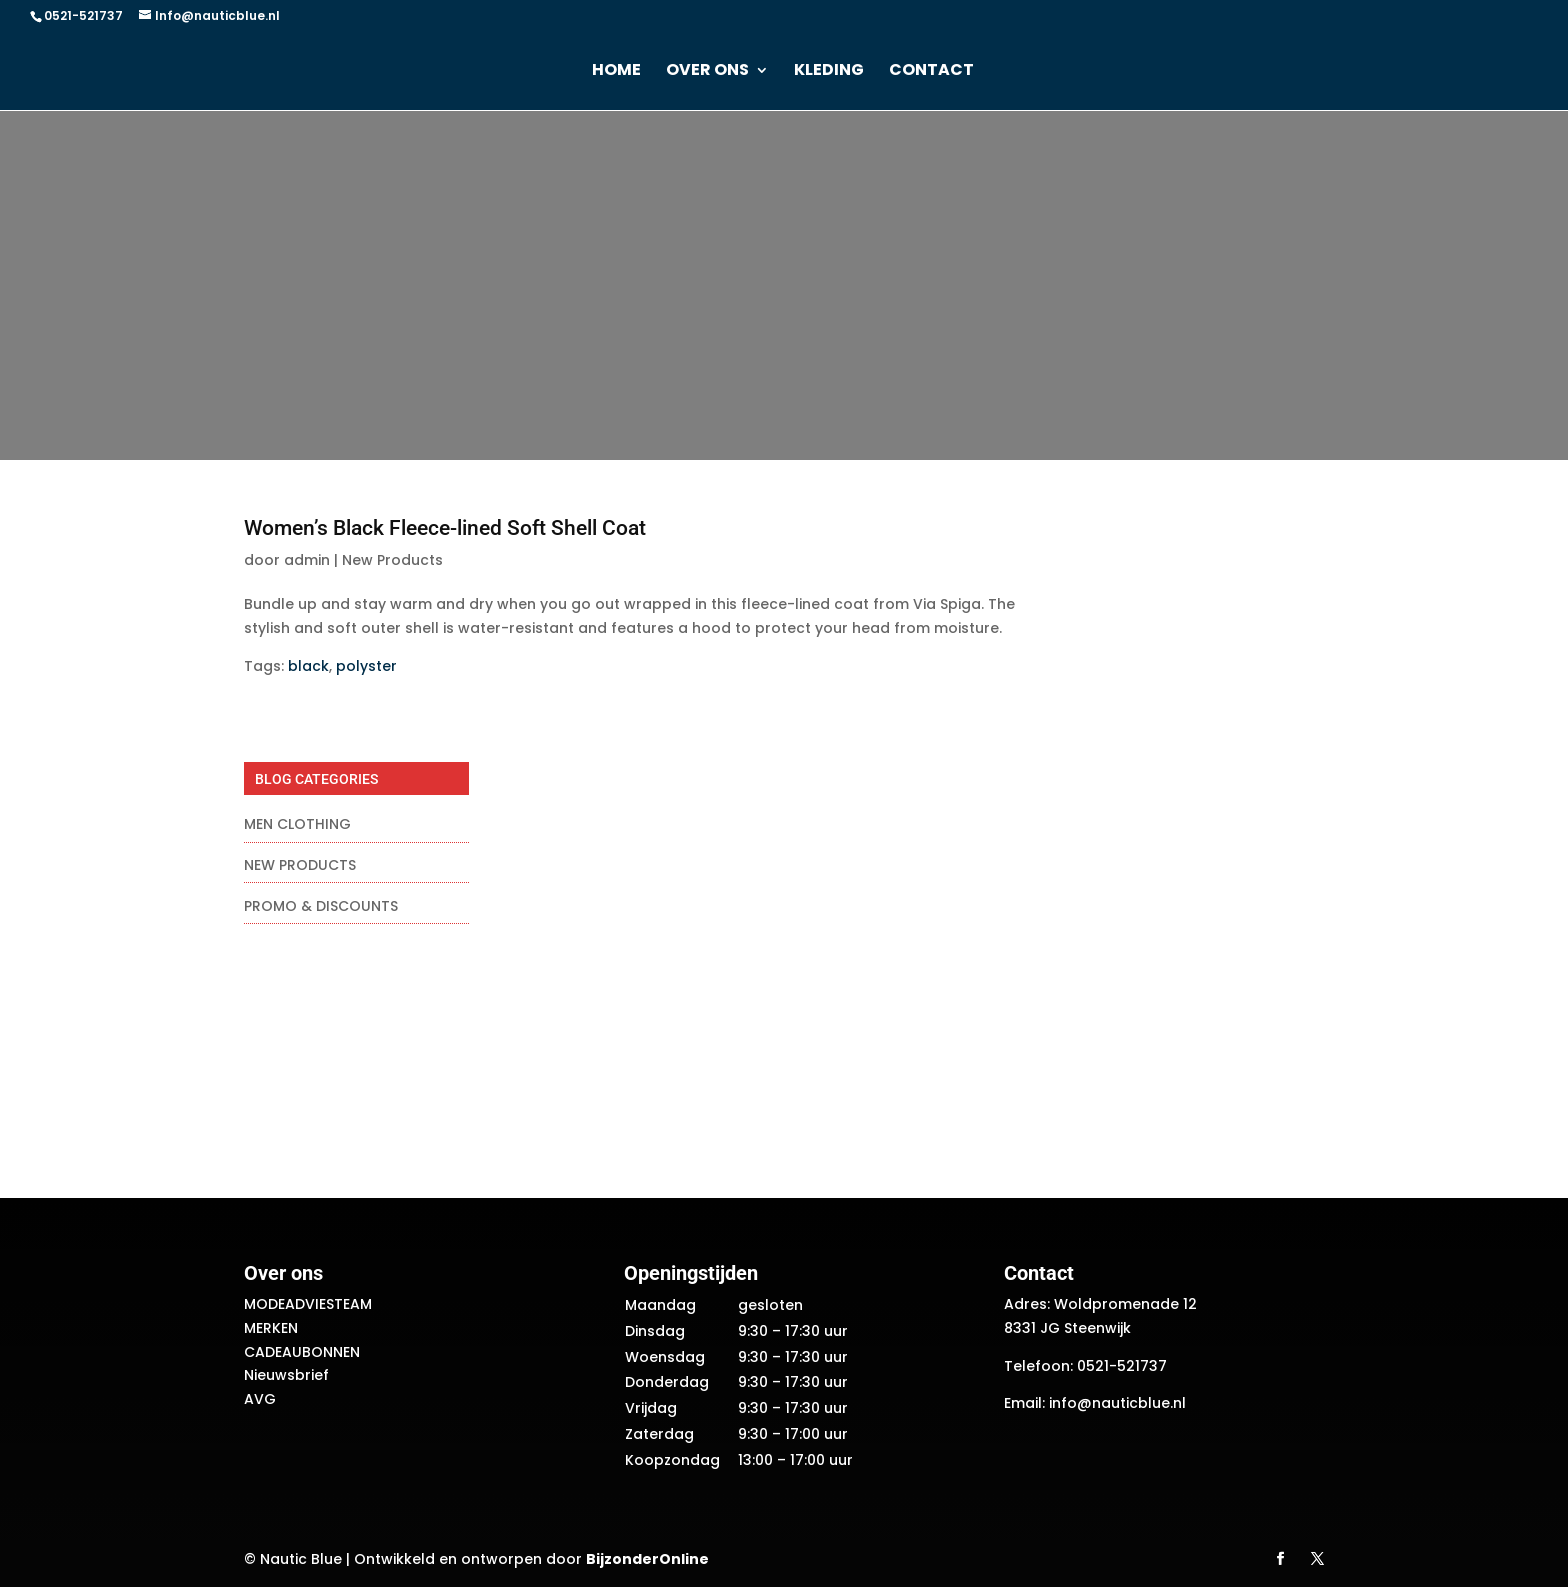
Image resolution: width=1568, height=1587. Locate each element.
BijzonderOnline (647, 1559)
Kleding (829, 72)
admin (307, 560)
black (308, 666)
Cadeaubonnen (302, 1352)
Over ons (707, 72)
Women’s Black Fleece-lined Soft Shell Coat (445, 528)
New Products (392, 560)
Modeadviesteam (308, 1304)
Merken (271, 1328)
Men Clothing (297, 824)
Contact (931, 72)
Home (616, 72)
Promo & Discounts (321, 906)
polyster (366, 666)
